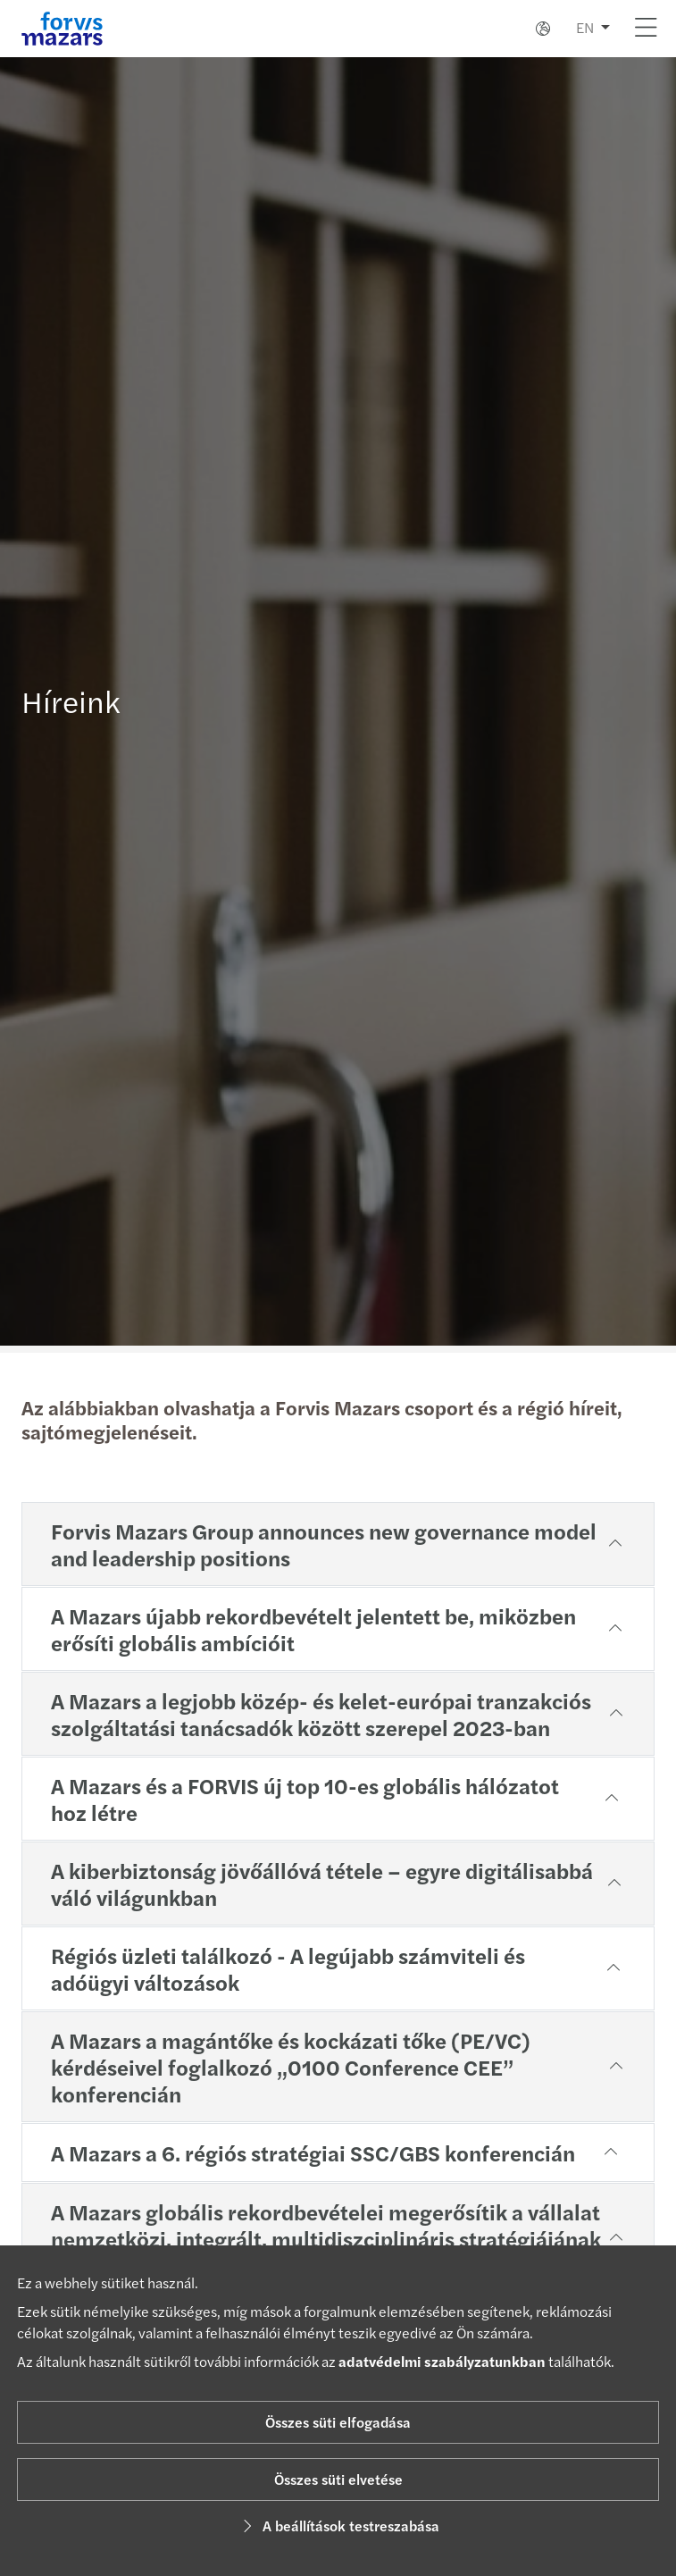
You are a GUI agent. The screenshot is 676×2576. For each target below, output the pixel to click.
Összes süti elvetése (338, 2479)
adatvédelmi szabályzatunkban (442, 2361)
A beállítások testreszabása (338, 2525)
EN (585, 27)
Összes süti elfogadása (338, 2422)
